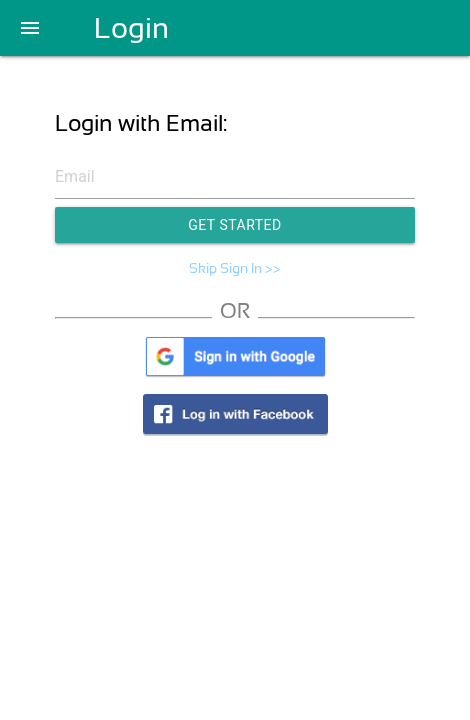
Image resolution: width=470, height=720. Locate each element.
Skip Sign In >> (235, 268)
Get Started (235, 225)
